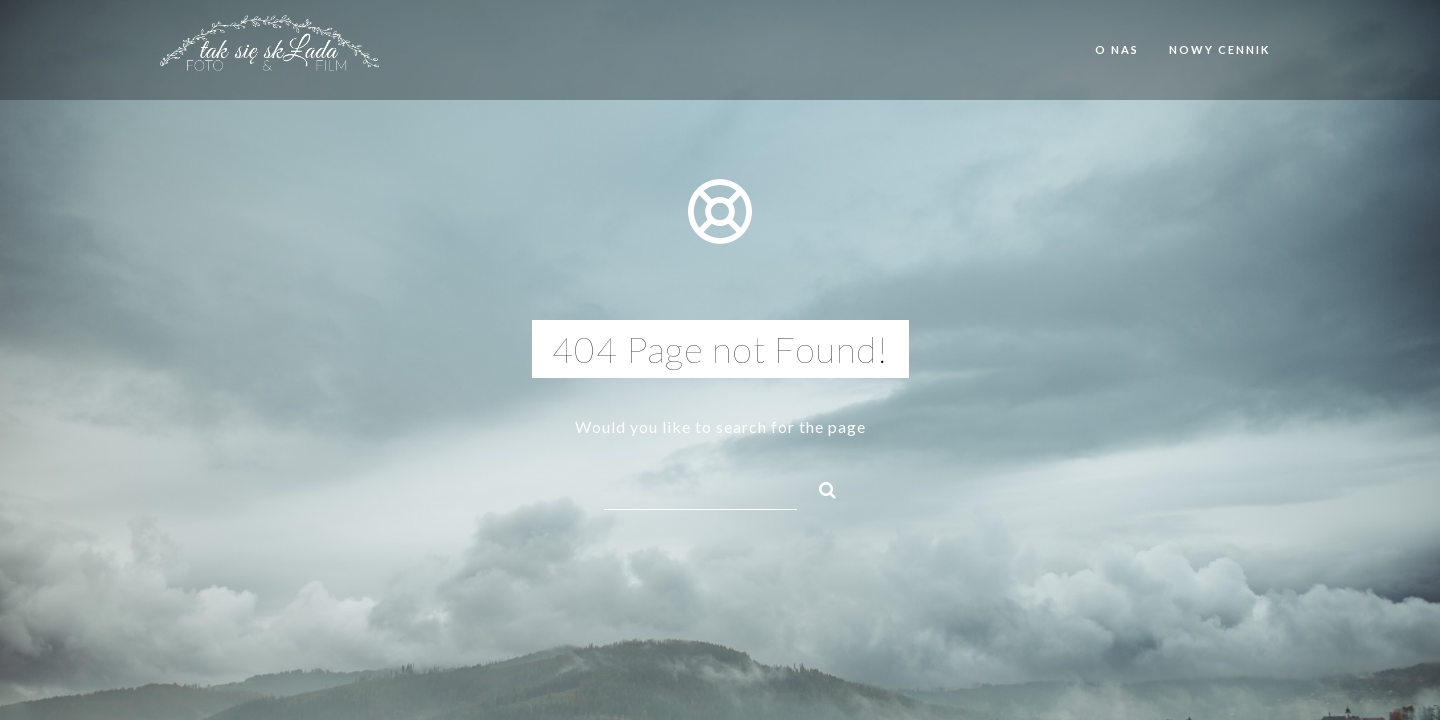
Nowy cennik (1219, 49)
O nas (1117, 49)
